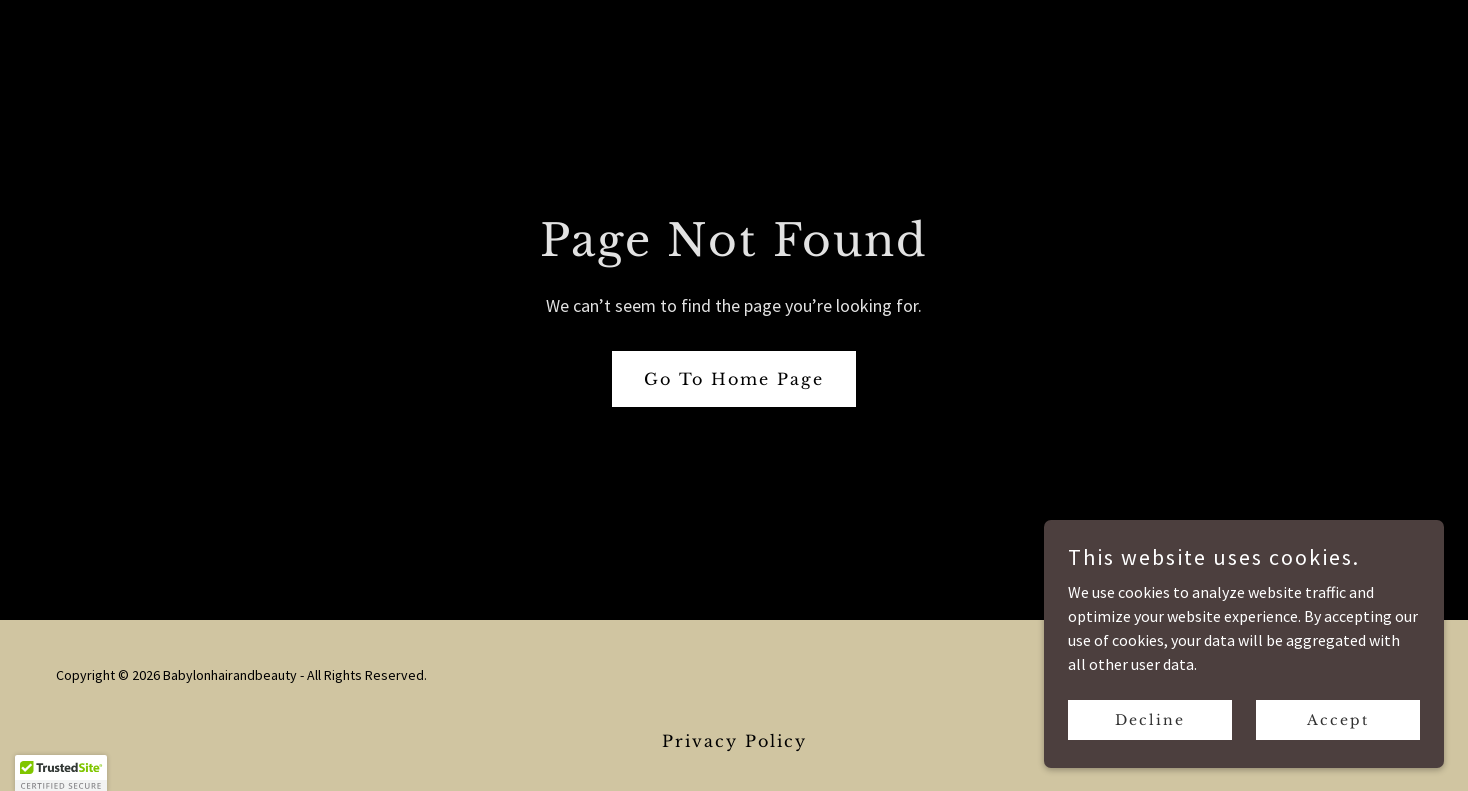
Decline (1150, 719)
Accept (1338, 719)
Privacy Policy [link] (734, 741)
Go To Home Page (734, 379)
